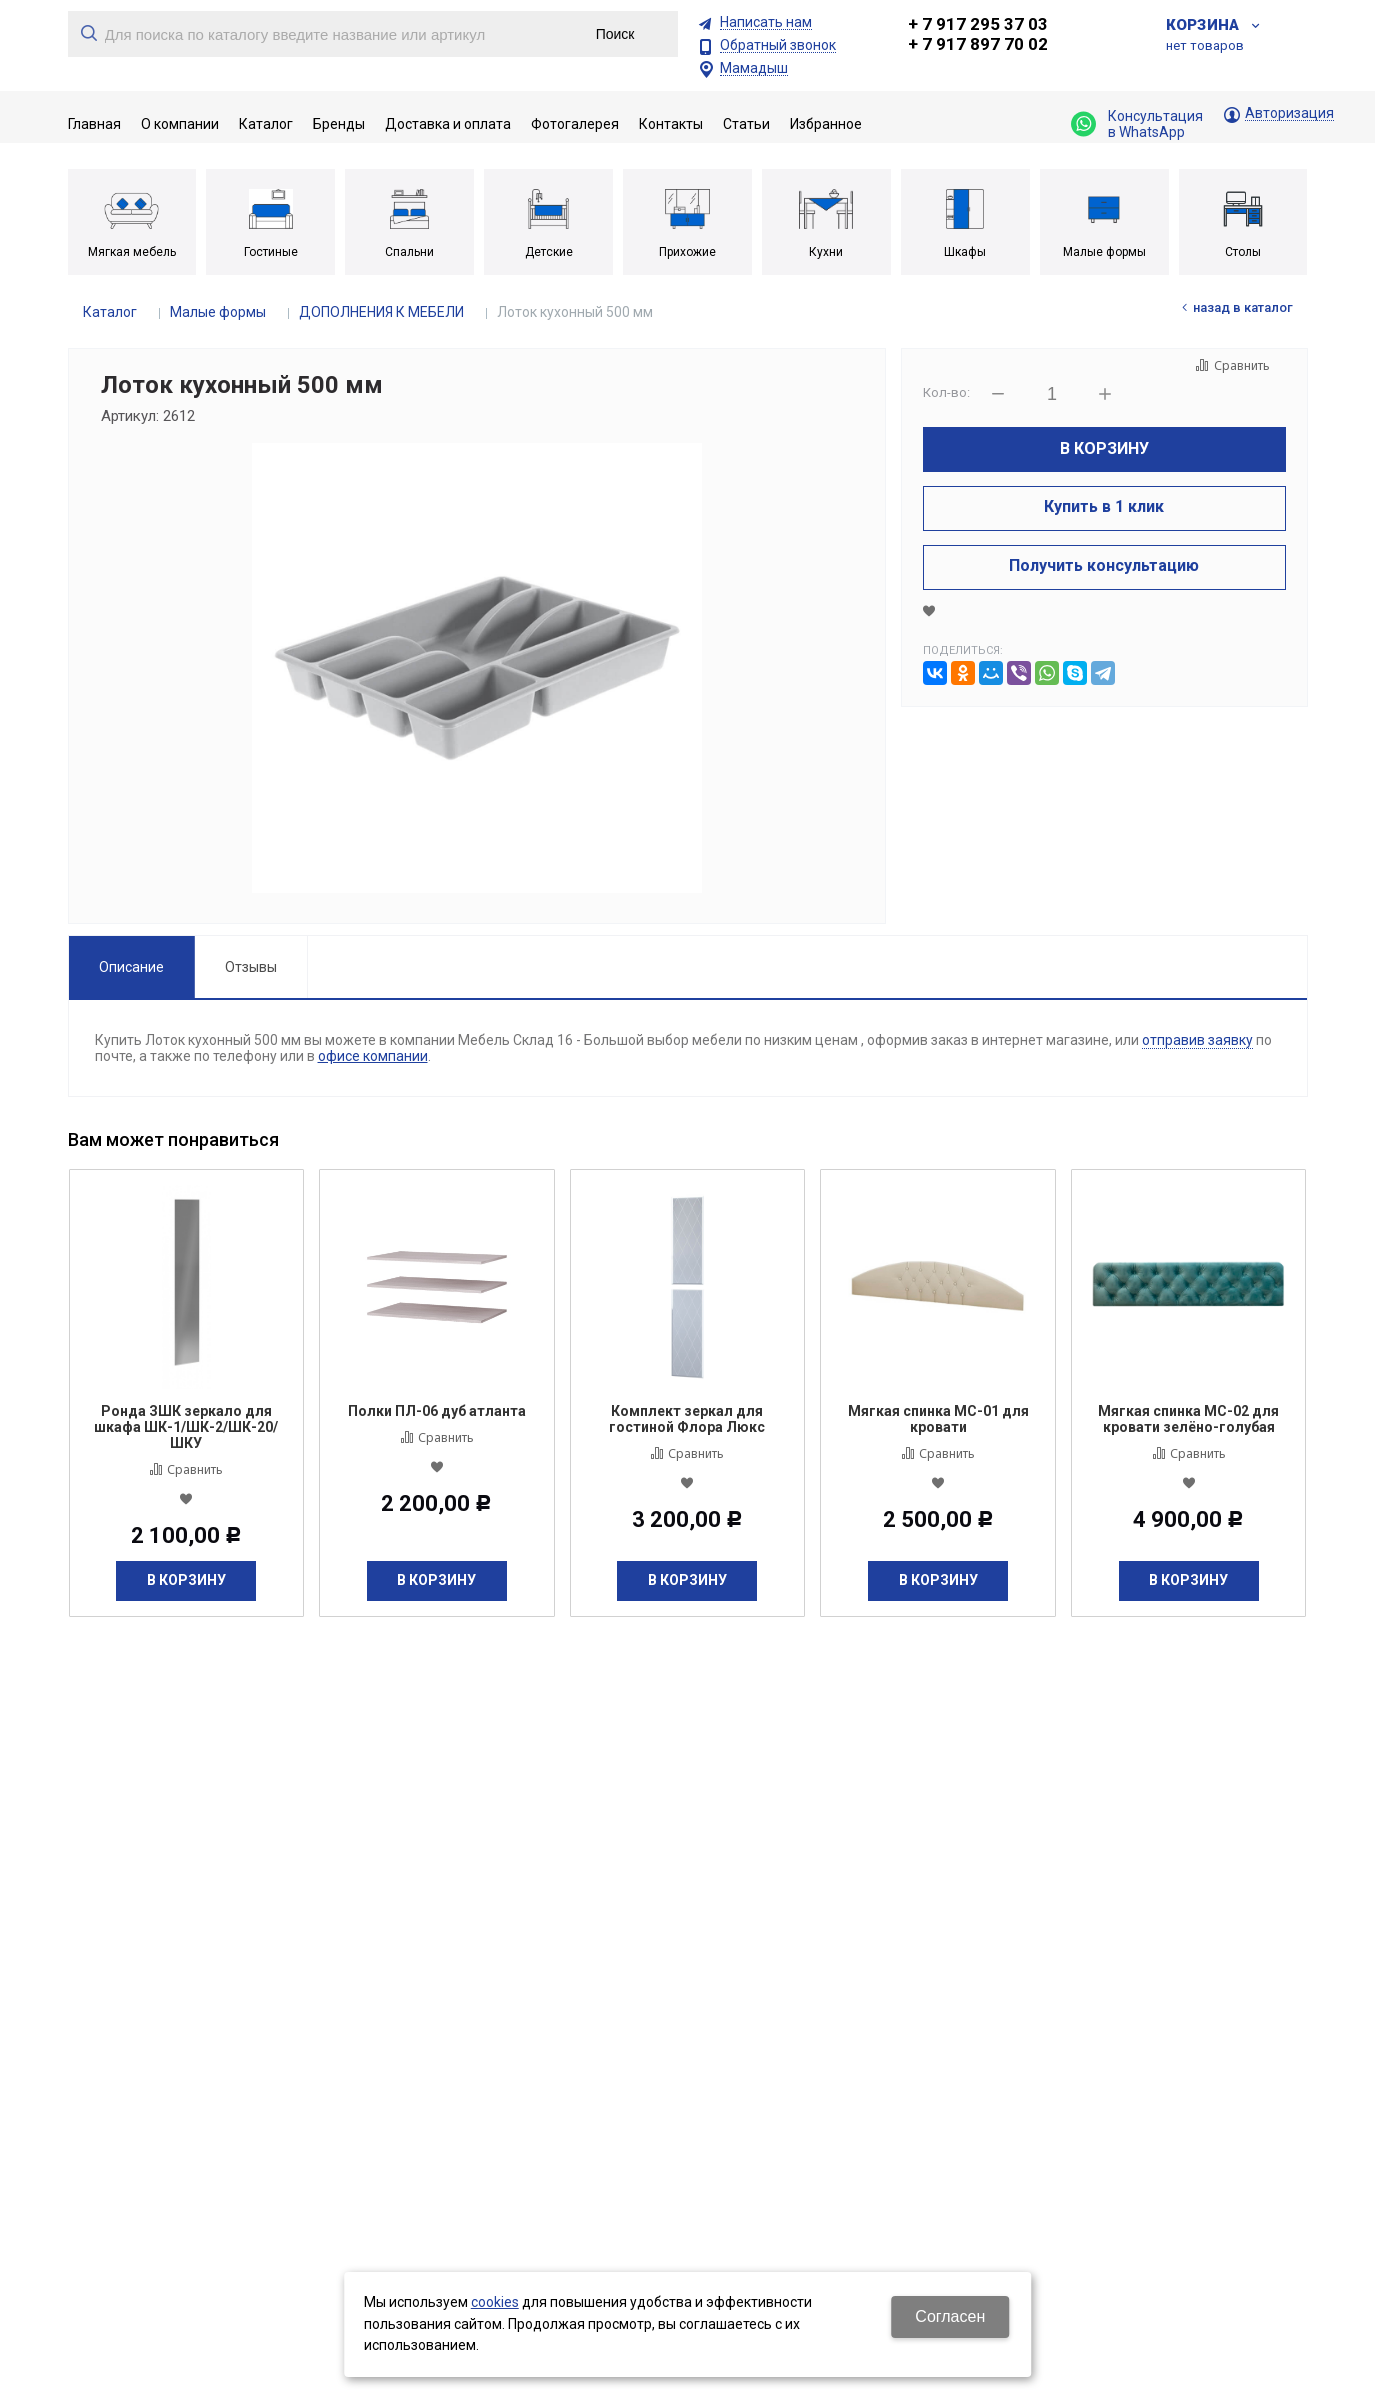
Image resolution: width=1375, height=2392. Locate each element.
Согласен (950, 2316)
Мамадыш (754, 68)
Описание (131, 967)
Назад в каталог (1243, 307)
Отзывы (251, 967)
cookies (495, 2302)
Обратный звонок (778, 45)
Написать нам (766, 22)
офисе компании (373, 1056)
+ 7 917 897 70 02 (978, 44)
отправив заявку (1197, 1040)
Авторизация (1289, 113)
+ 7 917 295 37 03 (978, 24)
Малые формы (218, 312)
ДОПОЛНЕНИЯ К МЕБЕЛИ (381, 312)
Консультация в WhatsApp (1137, 124)
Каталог (110, 312)
